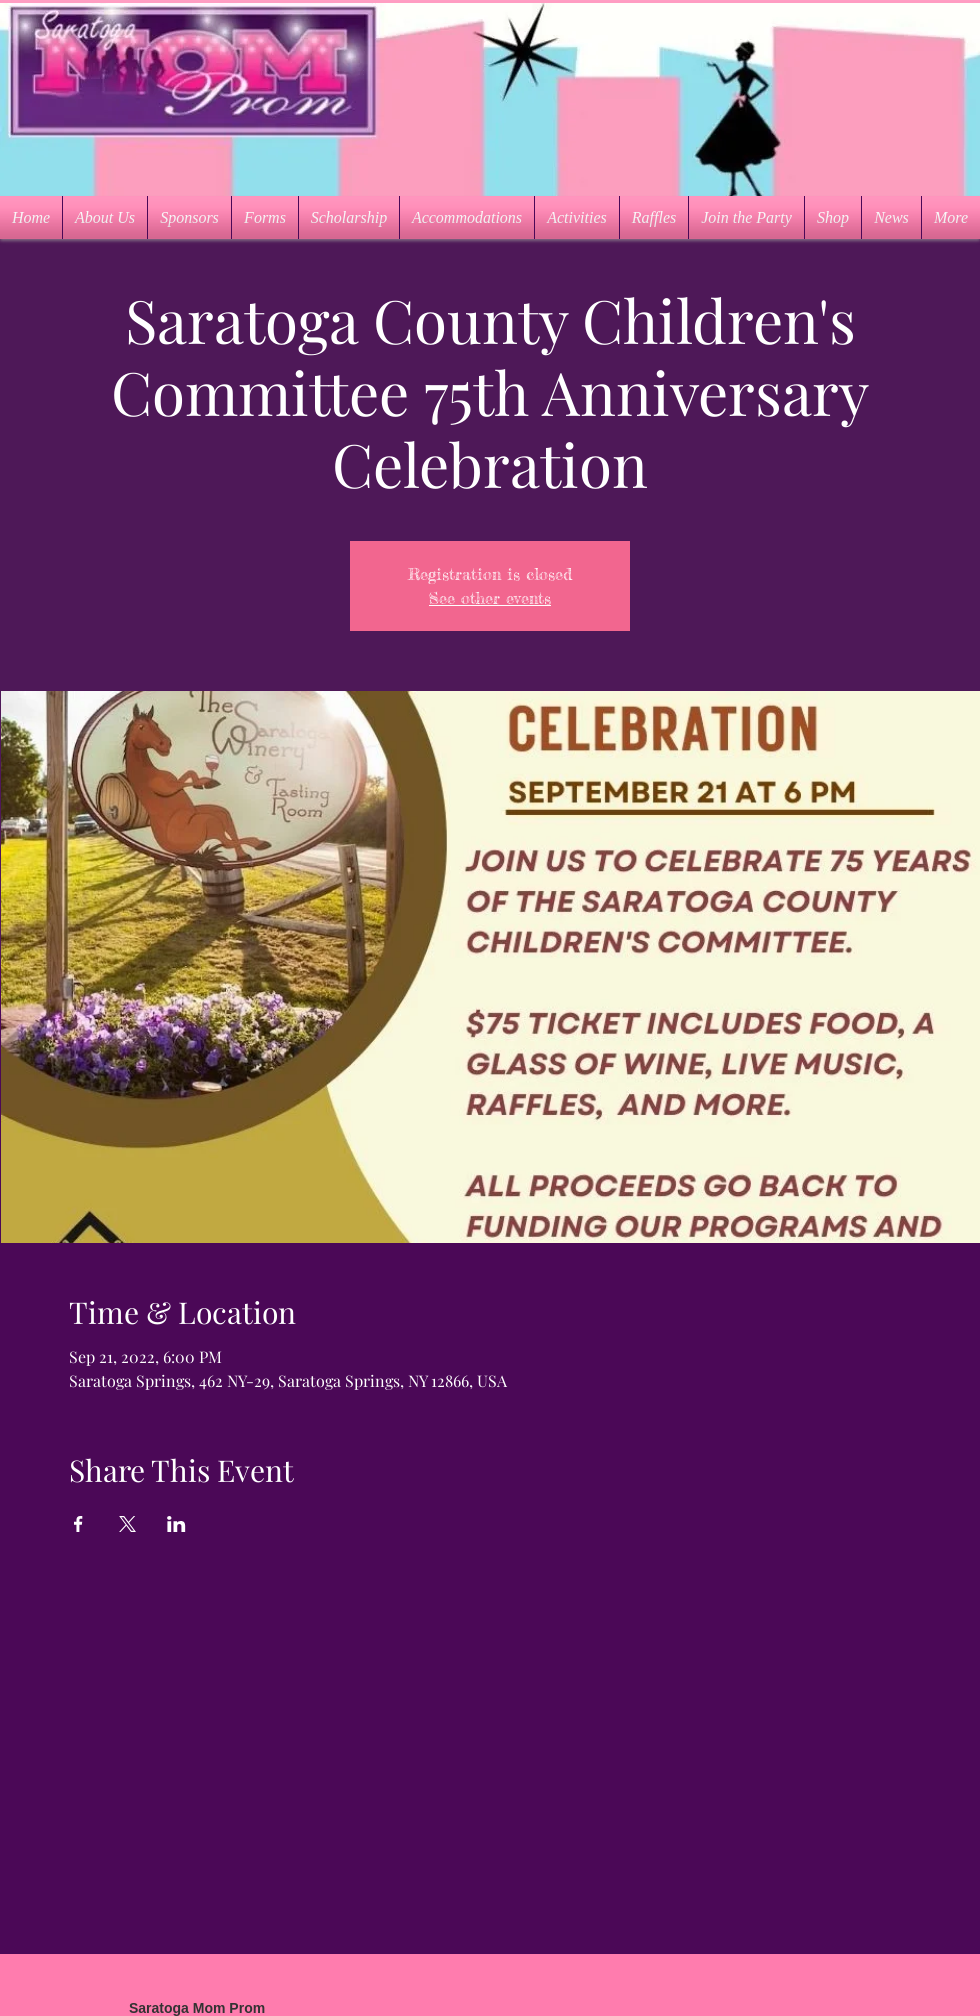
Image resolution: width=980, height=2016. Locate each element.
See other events (490, 598)
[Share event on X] (127, 1524)
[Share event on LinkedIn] (176, 1524)
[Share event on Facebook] (78, 1524)
